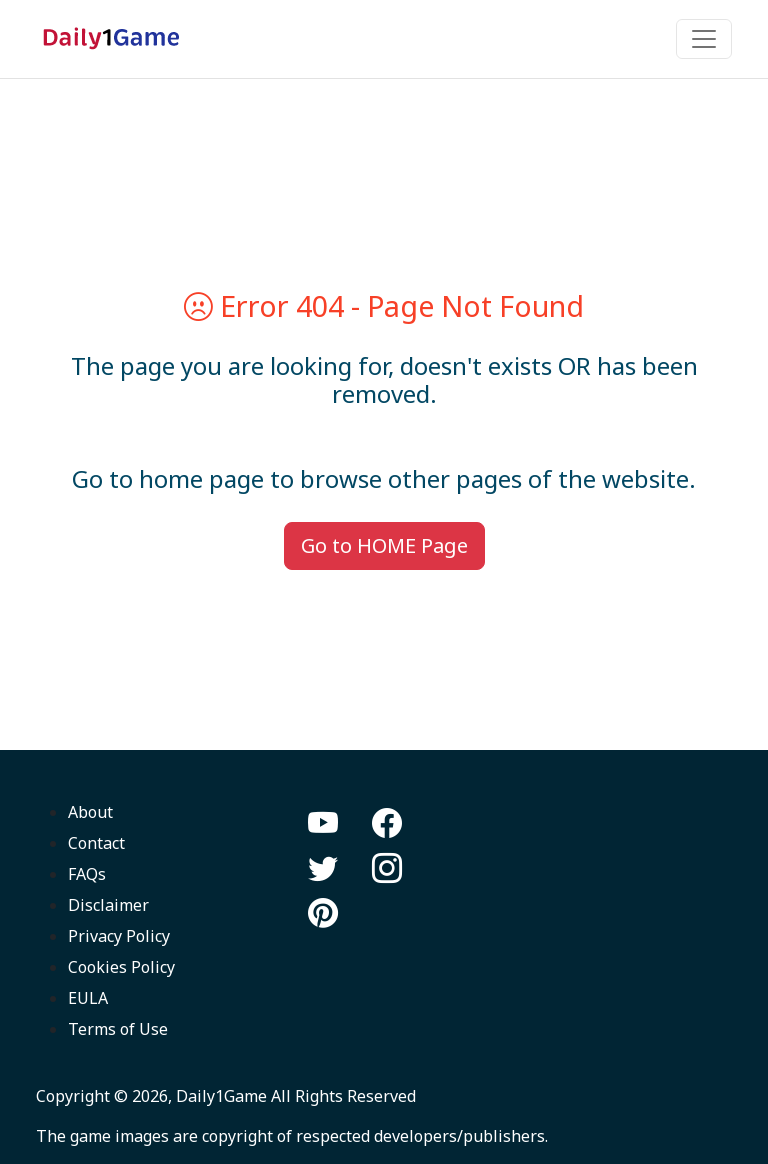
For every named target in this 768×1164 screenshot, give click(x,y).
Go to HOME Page (384, 545)
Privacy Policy (119, 936)
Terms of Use (118, 1029)
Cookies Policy (121, 967)
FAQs (87, 874)
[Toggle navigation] (704, 39)
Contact (96, 843)
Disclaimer (108, 905)
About (90, 812)
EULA (88, 998)
